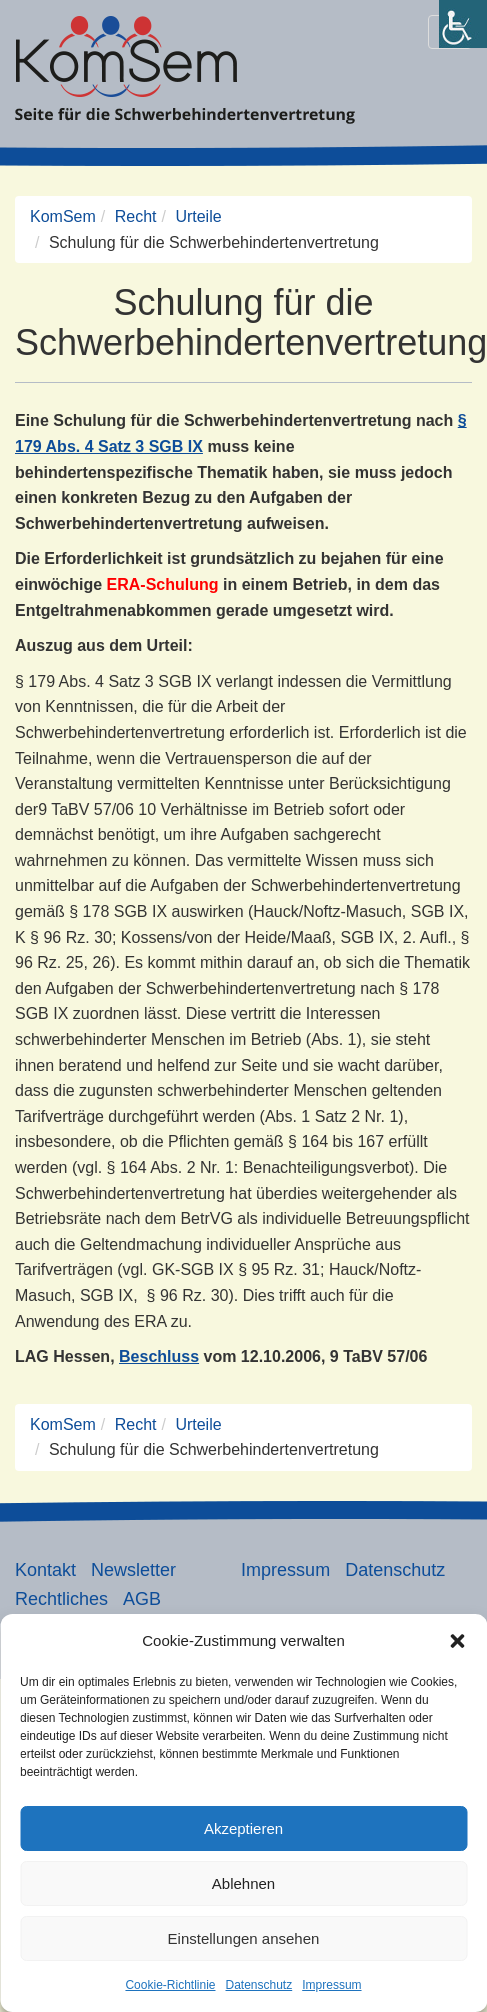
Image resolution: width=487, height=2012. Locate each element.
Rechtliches (61, 1599)
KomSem (63, 216)
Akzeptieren (243, 1828)
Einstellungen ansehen (244, 1938)
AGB (142, 1599)
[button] (457, 1641)
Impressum (331, 1985)
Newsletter (133, 1570)
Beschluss (159, 1356)
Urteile (198, 216)
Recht (136, 216)
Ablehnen (243, 1883)
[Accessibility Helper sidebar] (463, 24)
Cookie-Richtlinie (170, 1985)
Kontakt (45, 1570)
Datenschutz (259, 1985)
